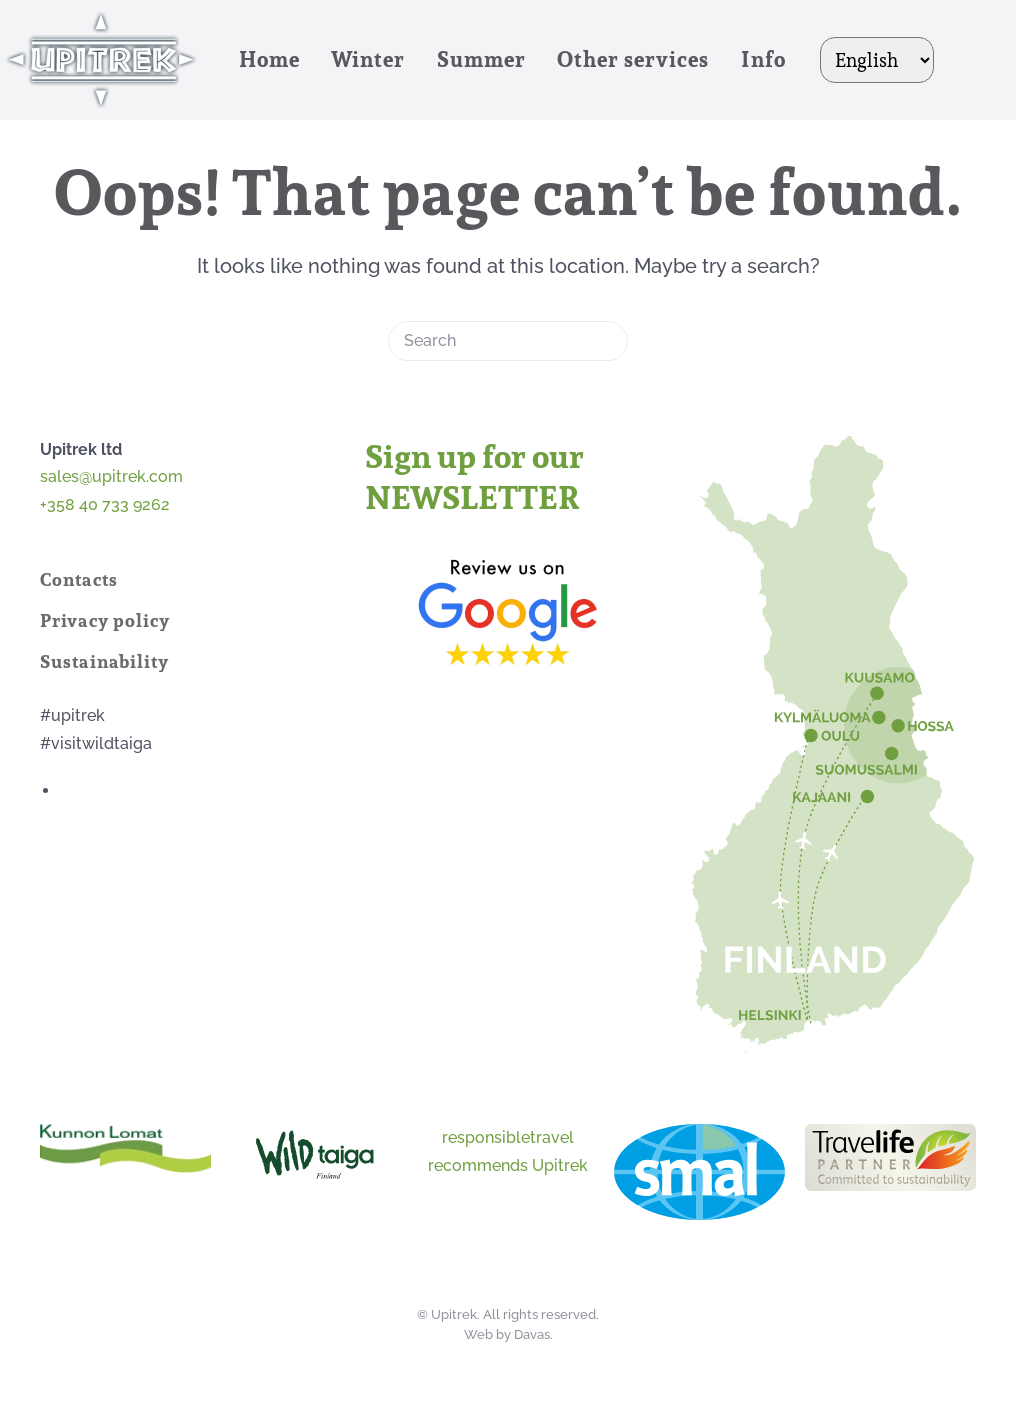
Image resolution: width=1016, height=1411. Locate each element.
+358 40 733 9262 (107, 504)
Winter (368, 59)
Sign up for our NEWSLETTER (474, 477)
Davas (532, 1334)
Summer (481, 59)
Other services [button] (633, 59)
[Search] (508, 341)
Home (269, 59)
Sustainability (104, 661)
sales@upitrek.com (111, 476)
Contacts (79, 579)
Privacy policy (105, 620)
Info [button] (763, 59)
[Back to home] (104, 60)
